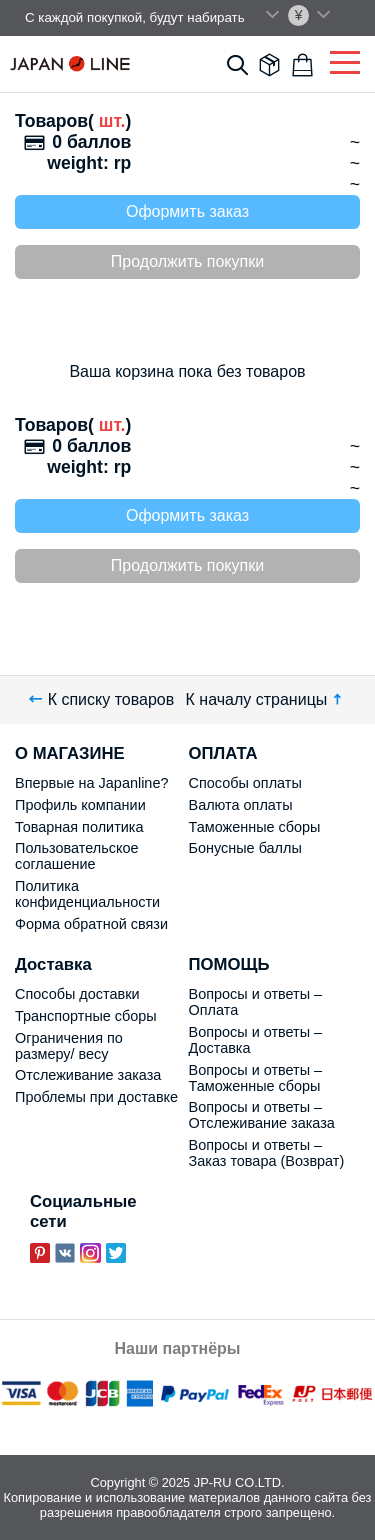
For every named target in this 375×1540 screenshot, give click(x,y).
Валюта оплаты (241, 805)
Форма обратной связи (91, 924)
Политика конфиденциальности (87, 894)
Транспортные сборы (86, 1016)
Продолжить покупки (187, 261)
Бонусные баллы (245, 848)
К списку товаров (102, 699)
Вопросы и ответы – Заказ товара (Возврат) (267, 1153)
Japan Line (70, 63)
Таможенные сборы (255, 827)
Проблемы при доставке (96, 1097)
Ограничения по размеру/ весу (69, 1046)
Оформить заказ (187, 211)
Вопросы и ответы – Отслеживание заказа (262, 1115)
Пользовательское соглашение (76, 856)
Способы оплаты (245, 783)
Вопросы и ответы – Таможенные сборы (256, 1078)
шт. (110, 121)
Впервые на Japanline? (91, 783)
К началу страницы (266, 699)
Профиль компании (80, 805)
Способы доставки (77, 994)
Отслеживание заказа (88, 1075)
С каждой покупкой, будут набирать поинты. (161, 17)
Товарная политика (79, 827)
